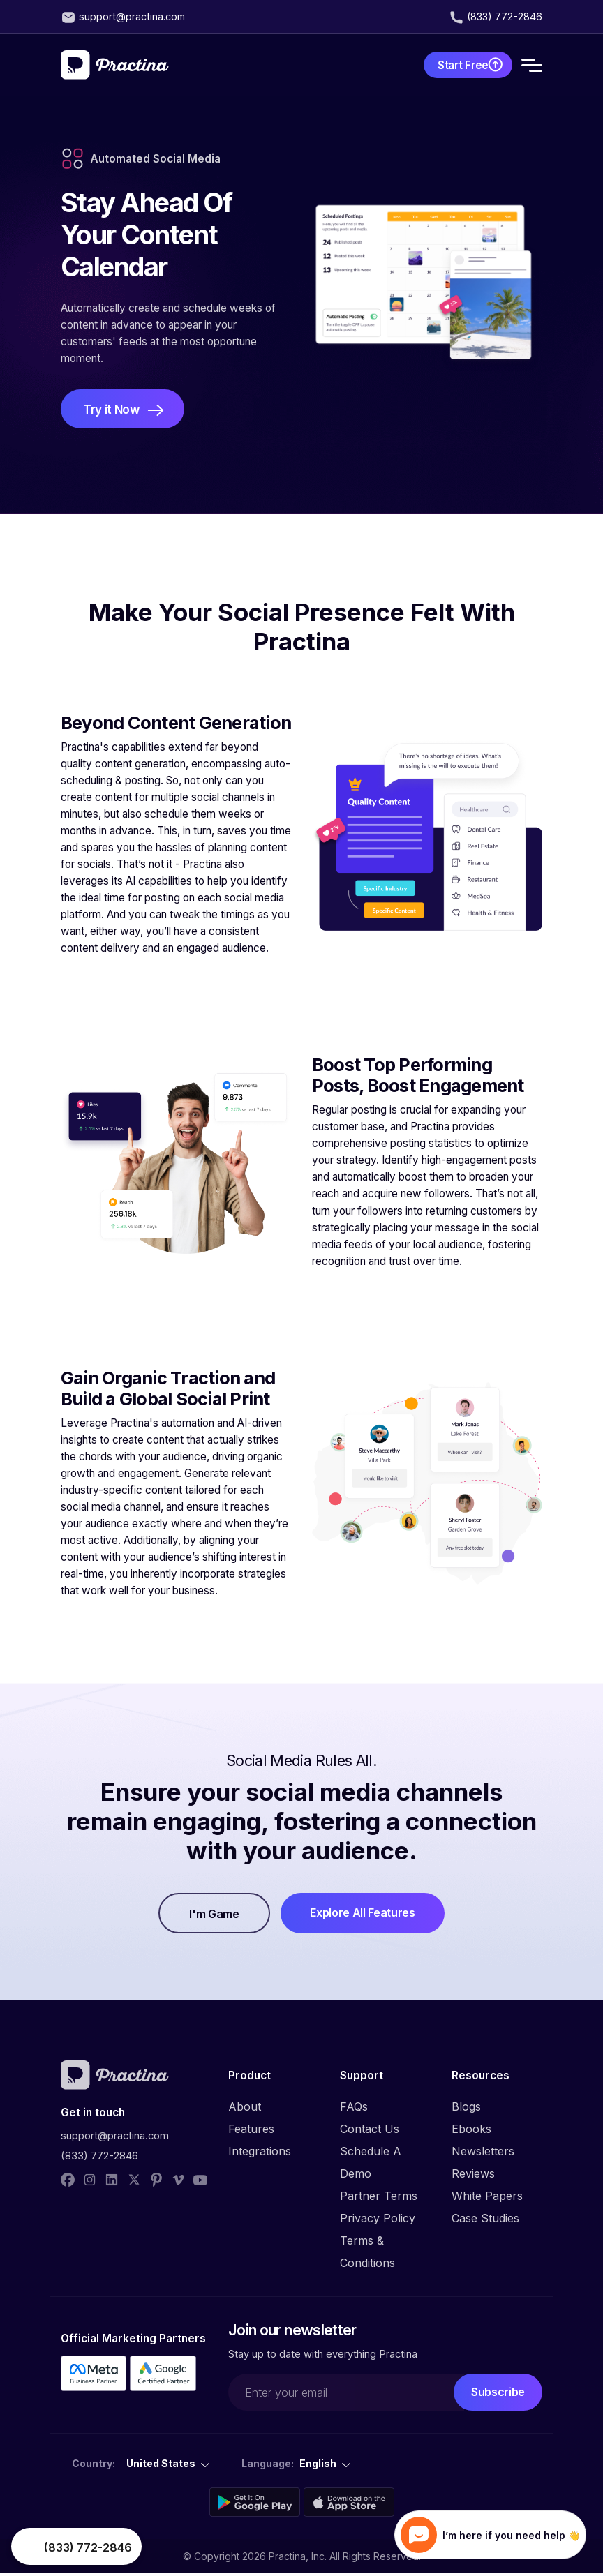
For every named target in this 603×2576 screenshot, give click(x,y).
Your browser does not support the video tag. (29, 2547)
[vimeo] (179, 2182)
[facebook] (68, 2182)
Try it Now (113, 410)
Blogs (466, 2109)
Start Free (452, 65)
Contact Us (369, 2132)
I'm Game (209, 1917)
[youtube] (200, 2182)
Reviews (473, 2176)
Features (251, 2132)
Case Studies (485, 2221)
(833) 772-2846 (503, 16)
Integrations (259, 2154)
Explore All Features (366, 1915)
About (244, 2109)
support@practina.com (133, 16)
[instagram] (90, 2182)
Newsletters (483, 2154)
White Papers (487, 2199)
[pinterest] (156, 2182)
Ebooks (471, 2132)
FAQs (354, 2109)
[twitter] (134, 2182)
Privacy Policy (377, 2221)
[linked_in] (112, 2182)
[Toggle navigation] (531, 65)
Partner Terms (378, 2199)
